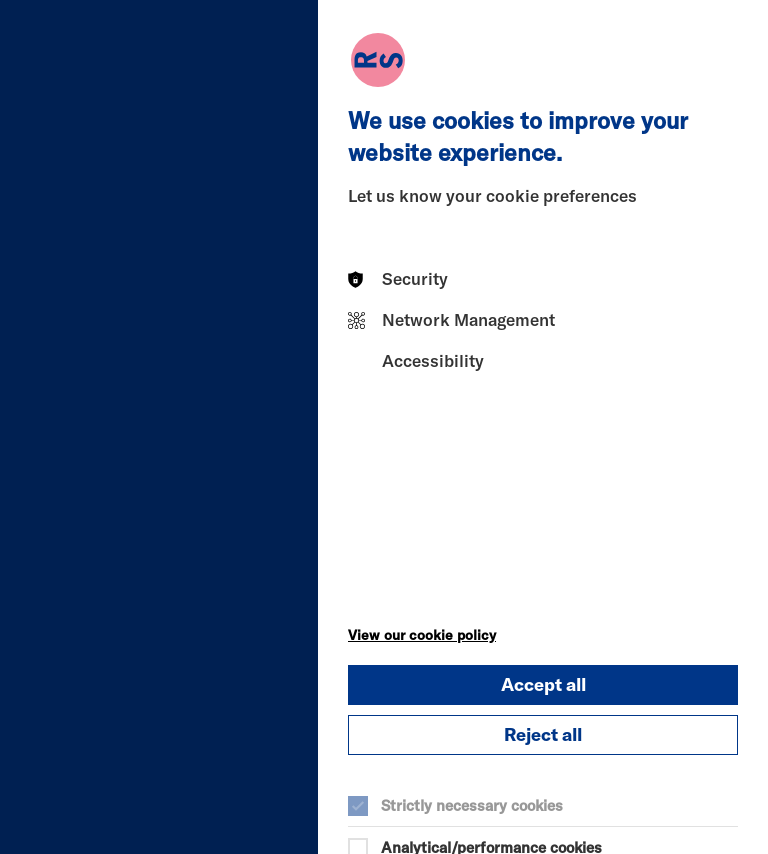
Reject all (543, 734)
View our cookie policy (422, 635)
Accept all (543, 684)
